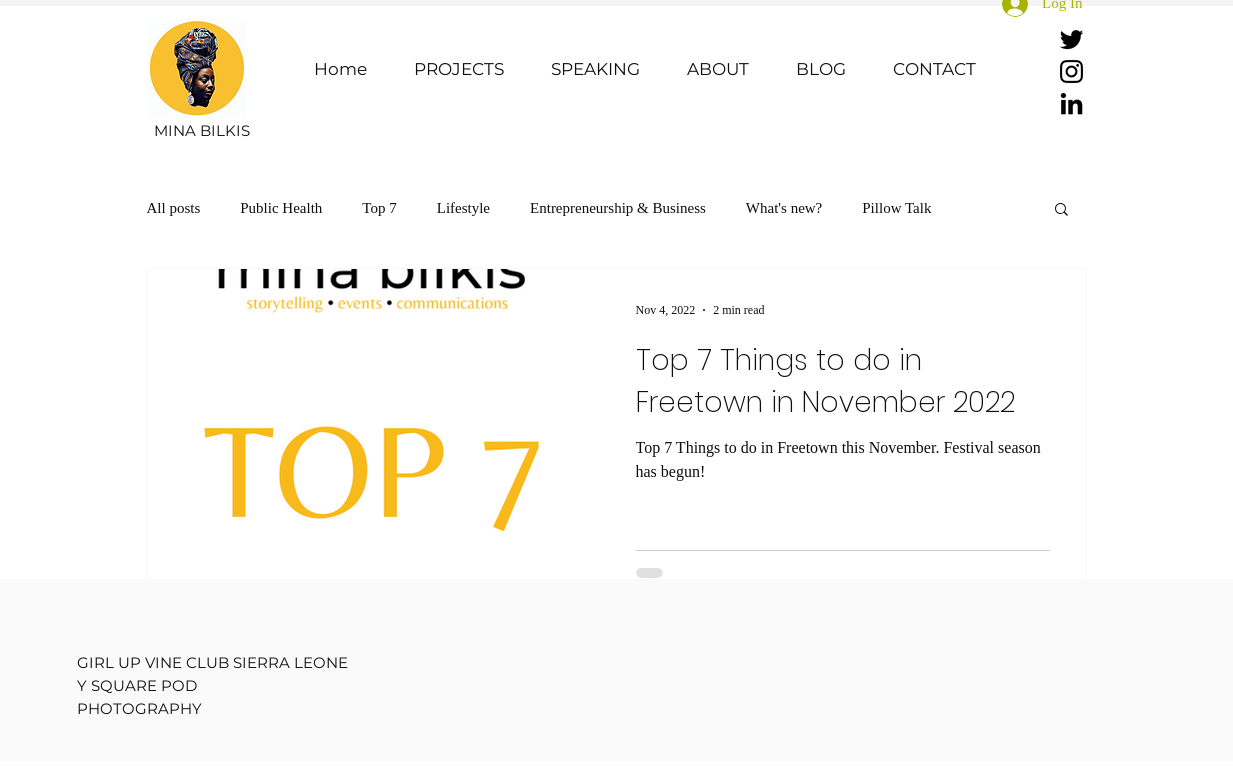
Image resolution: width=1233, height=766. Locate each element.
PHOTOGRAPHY (139, 708)
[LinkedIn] (1071, 103)
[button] (1061, 210)
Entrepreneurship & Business (618, 208)
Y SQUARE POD (137, 685)
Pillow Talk (896, 208)
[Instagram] (1071, 71)
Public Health (281, 208)
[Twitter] (1071, 39)
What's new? (784, 208)
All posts (174, 208)
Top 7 (379, 208)
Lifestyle (463, 208)
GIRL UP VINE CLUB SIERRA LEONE (212, 662)
